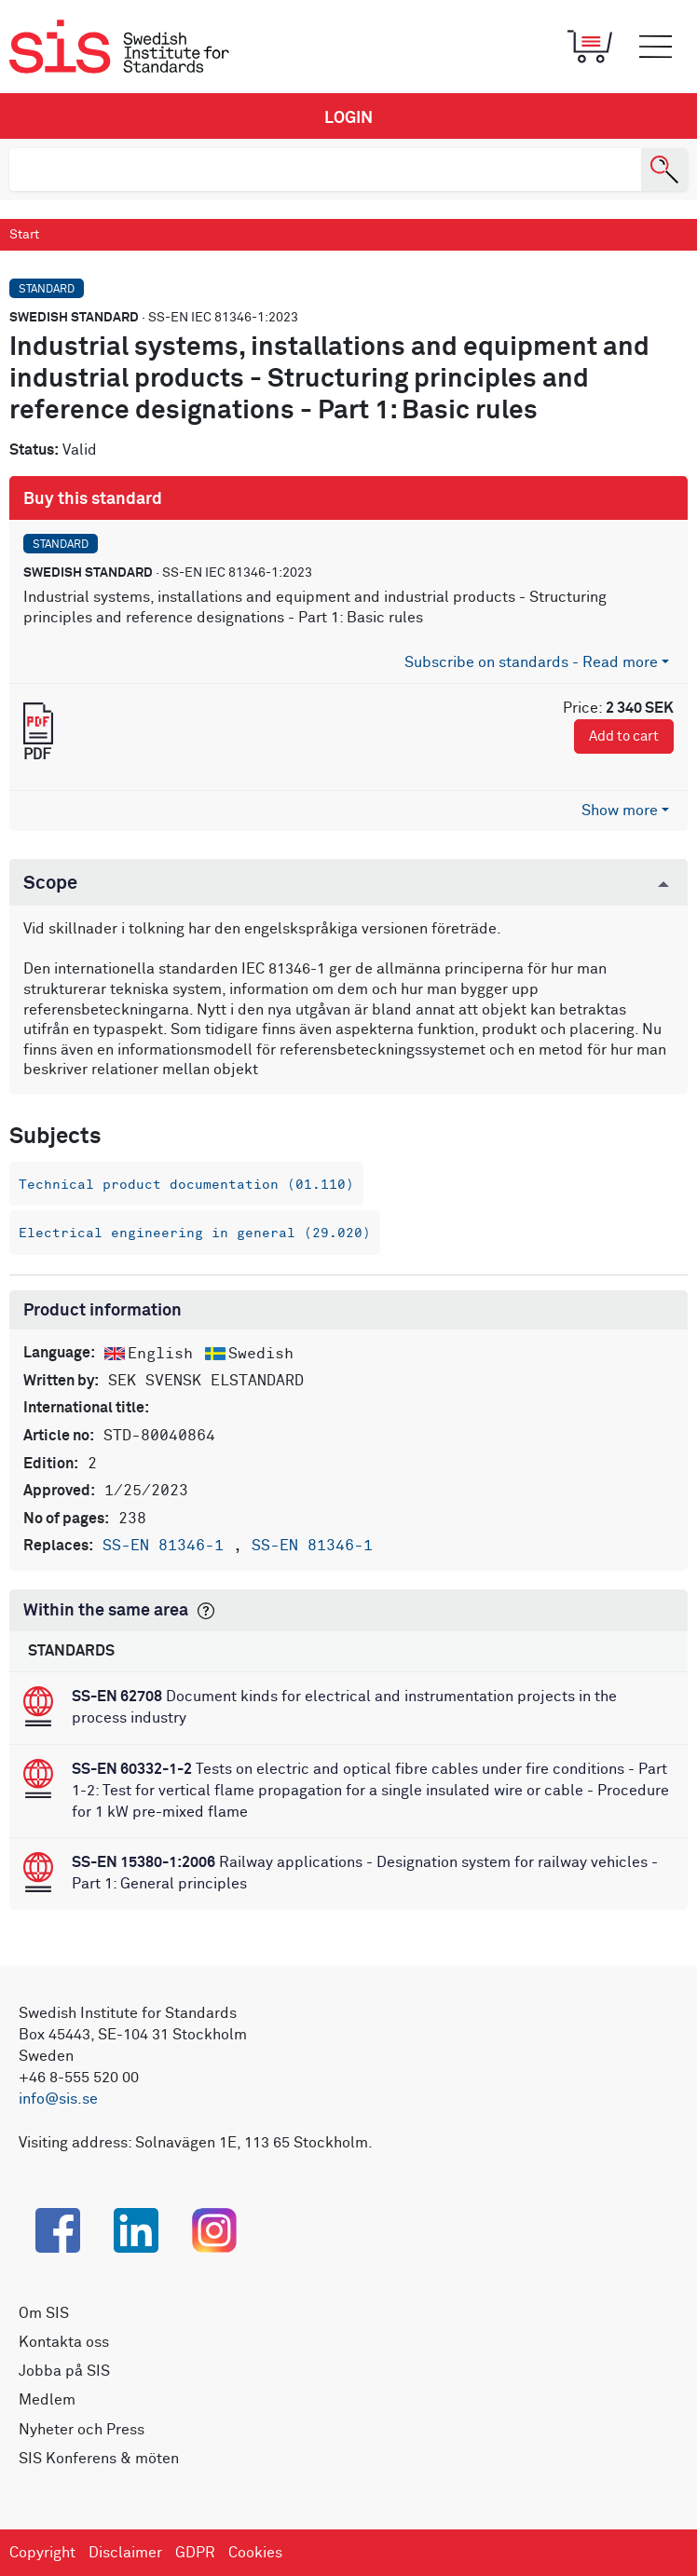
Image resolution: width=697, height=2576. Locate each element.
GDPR (195, 2552)
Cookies (255, 2552)
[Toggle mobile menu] (655, 46)
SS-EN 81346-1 (167, 1545)
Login (348, 118)
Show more (619, 810)
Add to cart (624, 736)
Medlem (47, 2399)
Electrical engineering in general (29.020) (195, 1233)
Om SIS (44, 2313)
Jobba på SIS (64, 2371)
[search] (325, 169)
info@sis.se (58, 2099)
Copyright (42, 2552)
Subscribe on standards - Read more (531, 662)
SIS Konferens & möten (99, 2458)
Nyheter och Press (81, 2429)
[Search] (664, 169)
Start (24, 234)
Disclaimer (125, 2552)
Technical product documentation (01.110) (186, 1185)
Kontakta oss (64, 2342)
